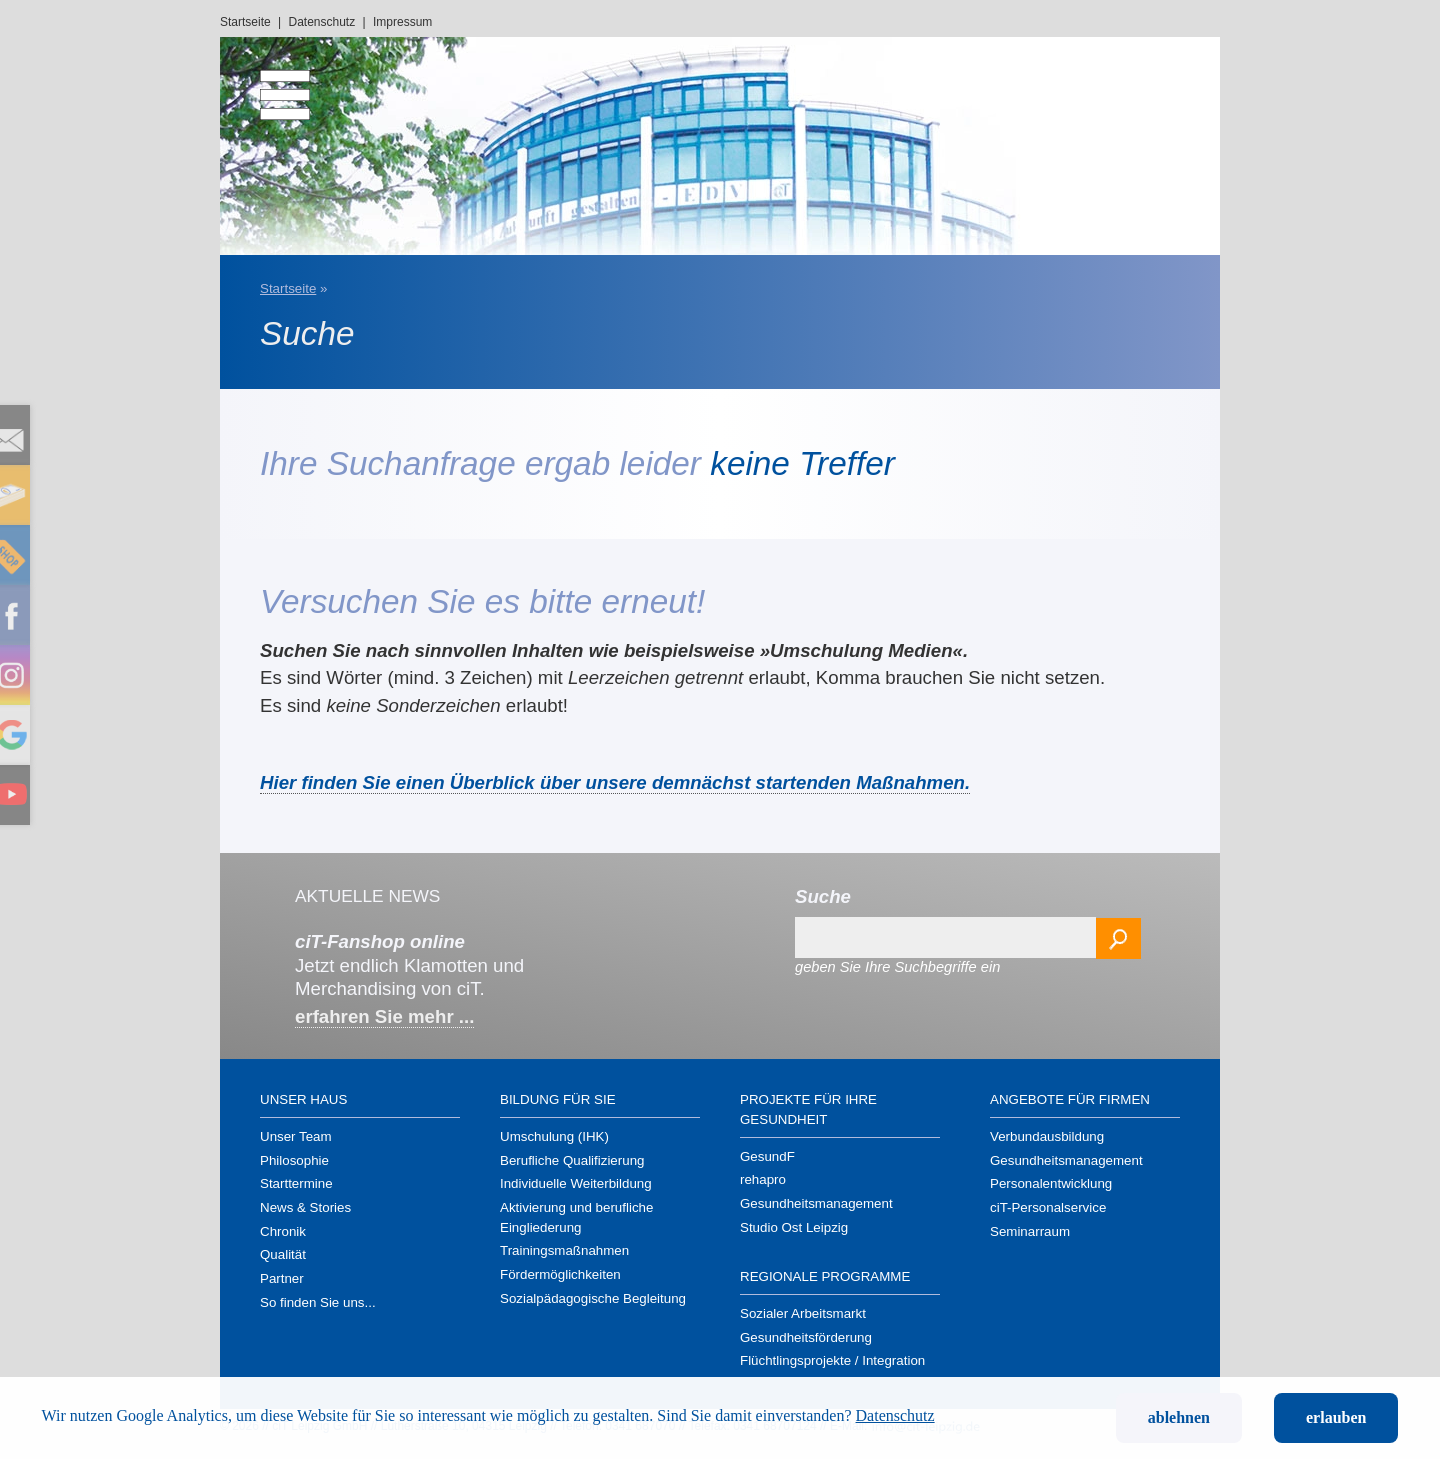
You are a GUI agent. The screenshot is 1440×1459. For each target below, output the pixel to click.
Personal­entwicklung (1051, 1183)
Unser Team (296, 1136)
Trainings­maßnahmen (564, 1250)
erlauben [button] (1336, 1417)
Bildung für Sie (558, 1099)
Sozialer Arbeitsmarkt (803, 1313)
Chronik (283, 1231)
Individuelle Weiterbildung (576, 1183)
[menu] (270, 85)
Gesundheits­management (816, 1203)
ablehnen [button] (1179, 1417)
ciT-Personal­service (1048, 1207)
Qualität (283, 1254)
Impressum (402, 22)
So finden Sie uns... (318, 1302)
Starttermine (296, 1183)
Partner (282, 1278)
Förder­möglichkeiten (560, 1274)
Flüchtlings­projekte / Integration (832, 1360)
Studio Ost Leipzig (794, 1227)
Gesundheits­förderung (806, 1337)
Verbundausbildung (1047, 1136)
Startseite (245, 22)
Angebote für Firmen (1070, 1099)
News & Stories (305, 1207)
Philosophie (294, 1160)
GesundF (767, 1156)
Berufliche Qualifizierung (572, 1160)
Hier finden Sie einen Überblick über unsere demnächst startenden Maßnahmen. (615, 782)
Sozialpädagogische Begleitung (593, 1298)
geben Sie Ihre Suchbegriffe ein (897, 967)
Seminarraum (1030, 1231)
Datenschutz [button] (895, 1415)
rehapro (763, 1179)
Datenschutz (322, 22)
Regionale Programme (825, 1276)
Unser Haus (303, 1099)
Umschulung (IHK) (554, 1136)
